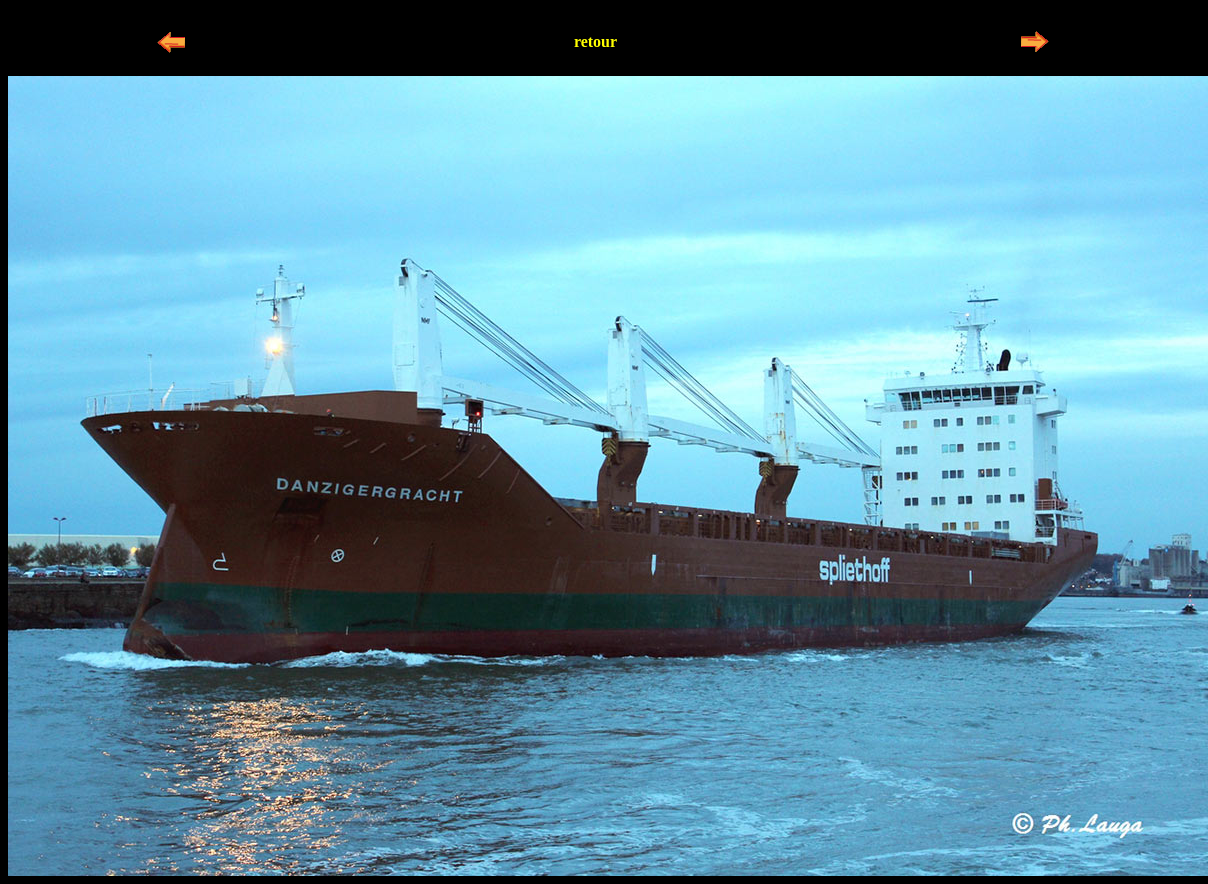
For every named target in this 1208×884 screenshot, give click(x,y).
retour (595, 41)
